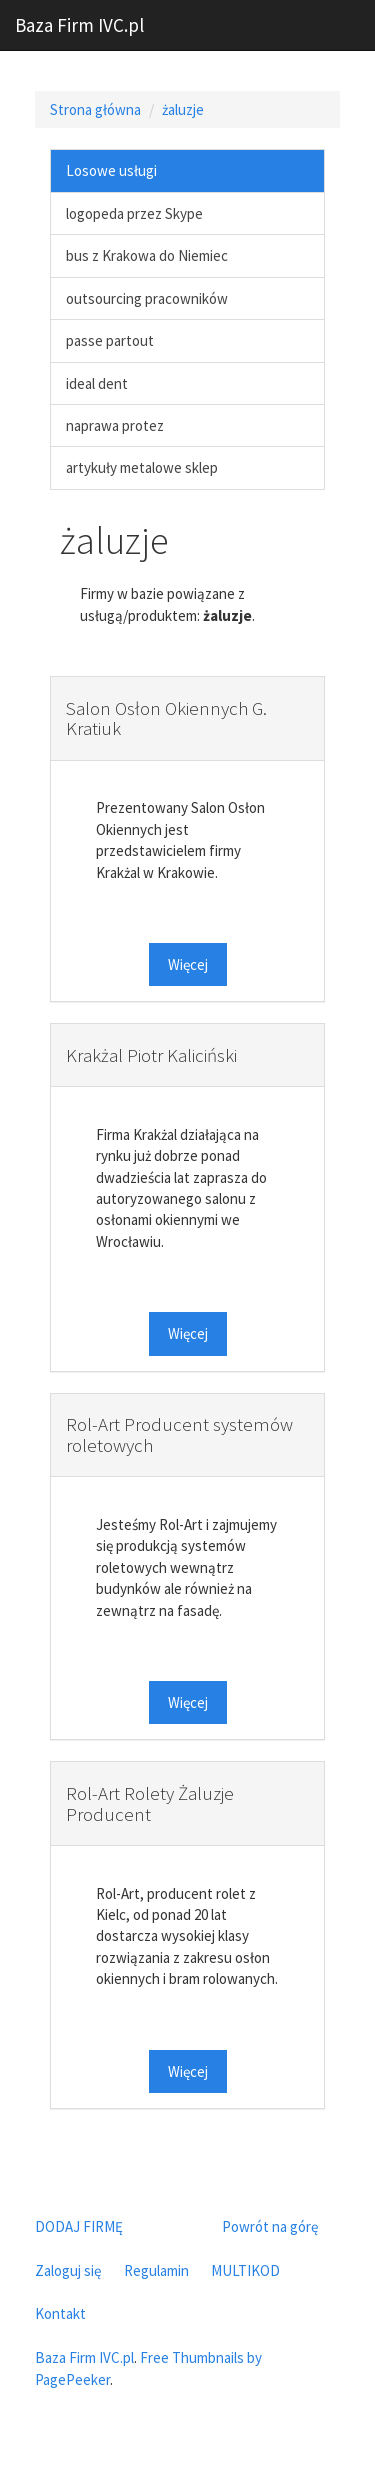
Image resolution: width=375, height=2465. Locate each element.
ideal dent (97, 383)
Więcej (188, 964)
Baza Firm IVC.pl (79, 25)
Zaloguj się (68, 2270)
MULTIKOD (245, 2270)
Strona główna (95, 109)
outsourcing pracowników (147, 298)
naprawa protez (115, 425)
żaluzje (183, 109)
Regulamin (156, 2270)
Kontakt (60, 2313)
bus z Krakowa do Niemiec (147, 255)
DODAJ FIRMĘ (79, 2226)
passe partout (110, 340)
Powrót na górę (270, 2226)
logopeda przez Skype (134, 213)
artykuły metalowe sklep (142, 467)
